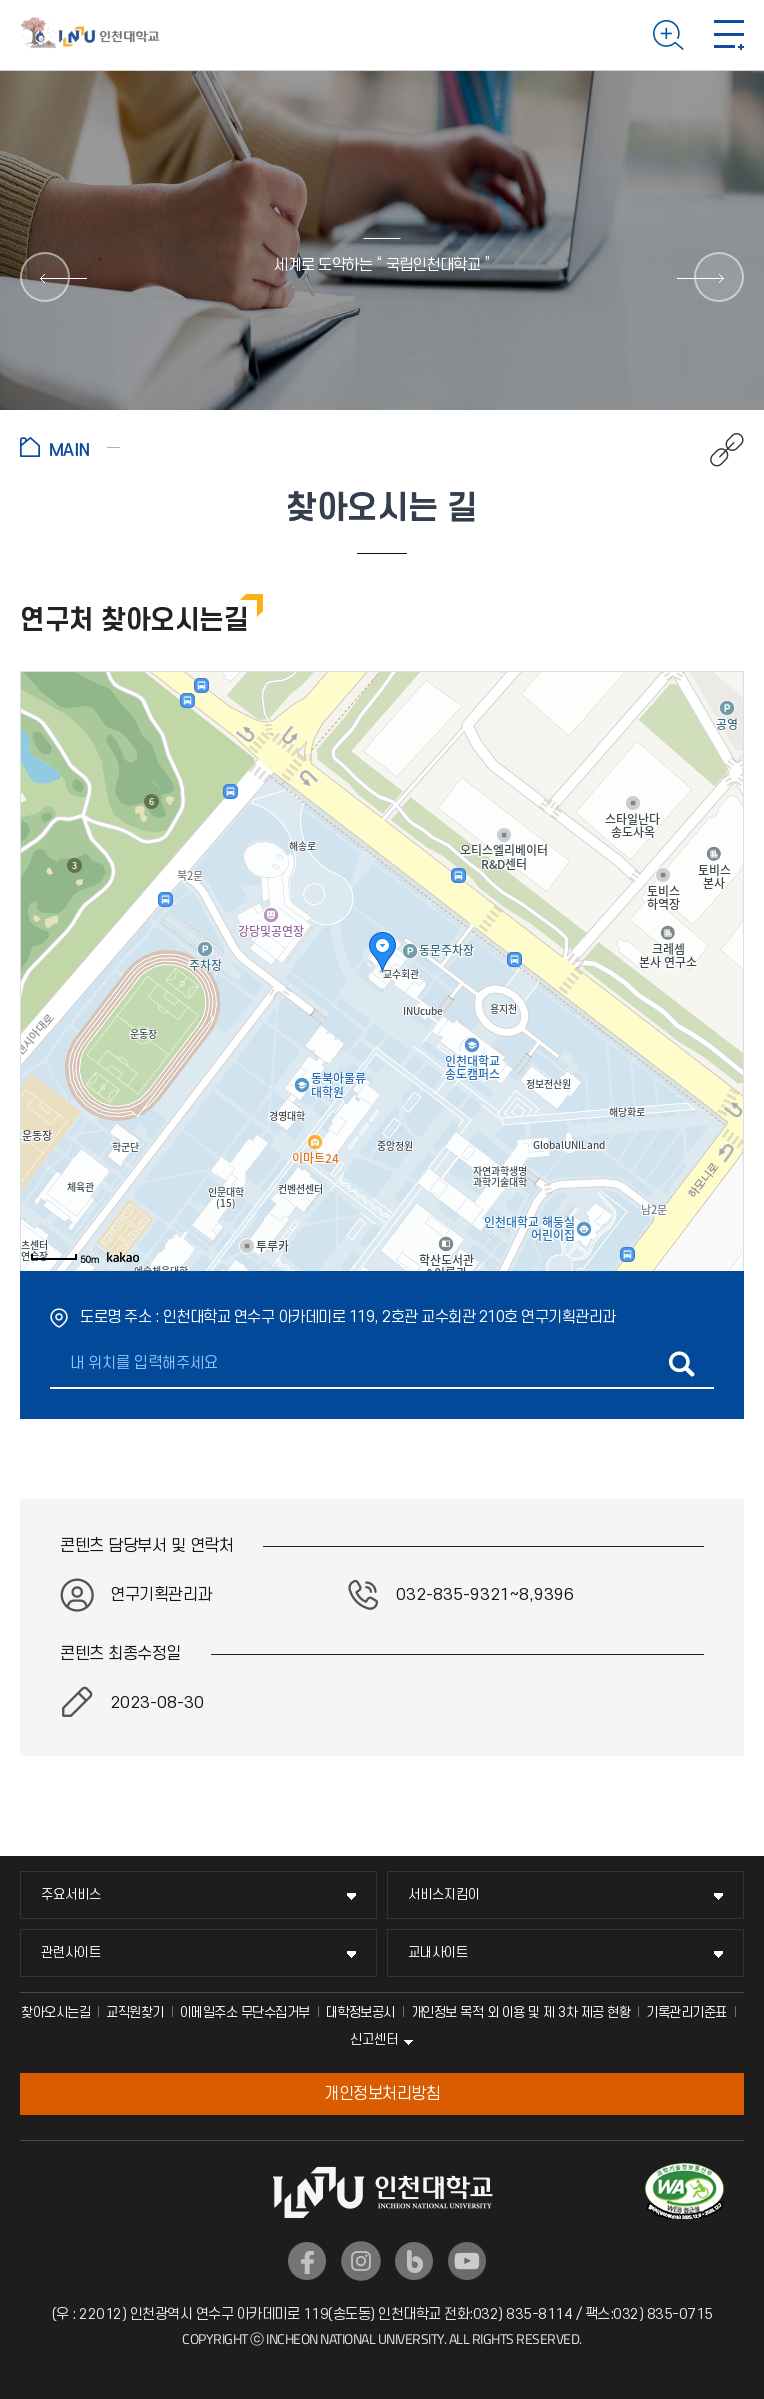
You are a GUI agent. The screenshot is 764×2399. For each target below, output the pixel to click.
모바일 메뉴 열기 (729, 35)
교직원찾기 (135, 2012)
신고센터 (374, 2039)
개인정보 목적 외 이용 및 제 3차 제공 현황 (521, 2012)
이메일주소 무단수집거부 (245, 2012)
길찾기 (681, 1364)
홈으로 (70, 447)
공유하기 (716, 450)
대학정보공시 (360, 2012)
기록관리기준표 (686, 2012)
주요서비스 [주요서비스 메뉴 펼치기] (71, 1894)
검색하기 (668, 35)
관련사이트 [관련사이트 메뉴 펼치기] (71, 1952)
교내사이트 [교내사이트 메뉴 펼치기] (438, 1952)
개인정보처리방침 (382, 2094)
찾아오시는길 (55, 2012)
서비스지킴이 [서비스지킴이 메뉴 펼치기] (444, 1894)
